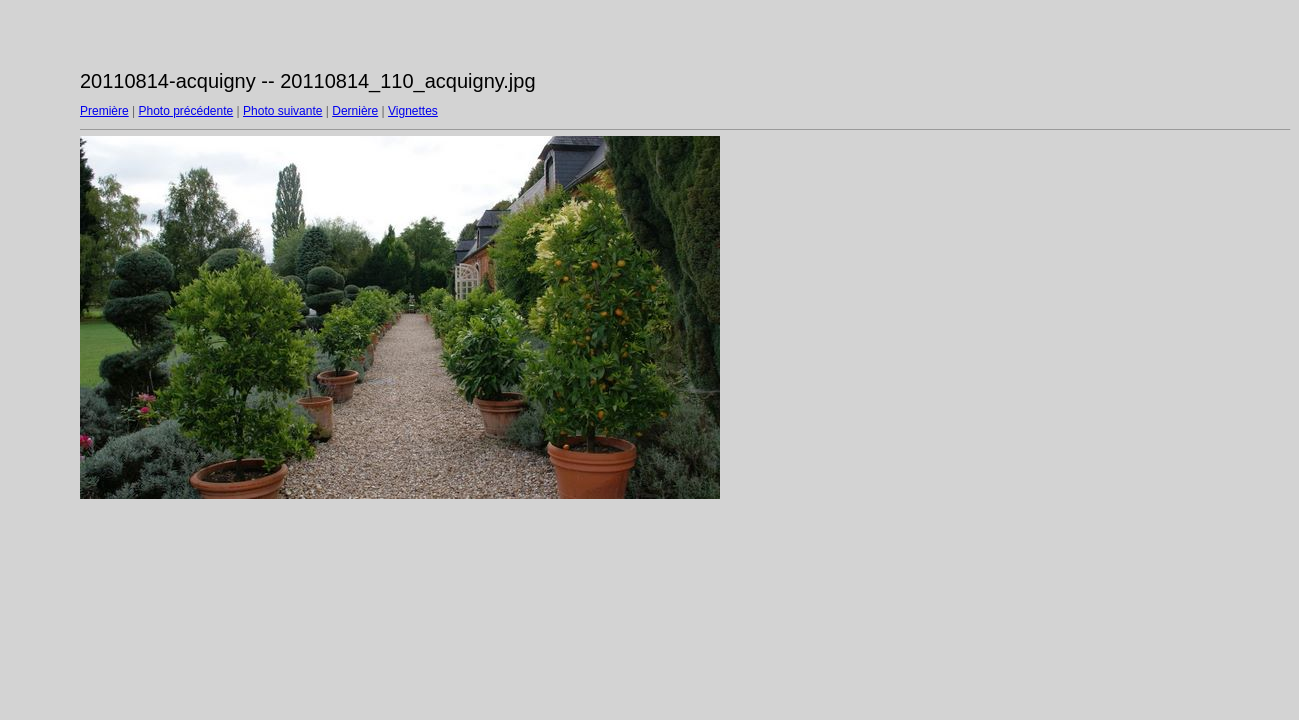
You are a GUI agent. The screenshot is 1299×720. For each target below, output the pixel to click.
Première (104, 111)
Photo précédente (185, 111)
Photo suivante (282, 111)
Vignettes (413, 111)
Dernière (355, 111)
